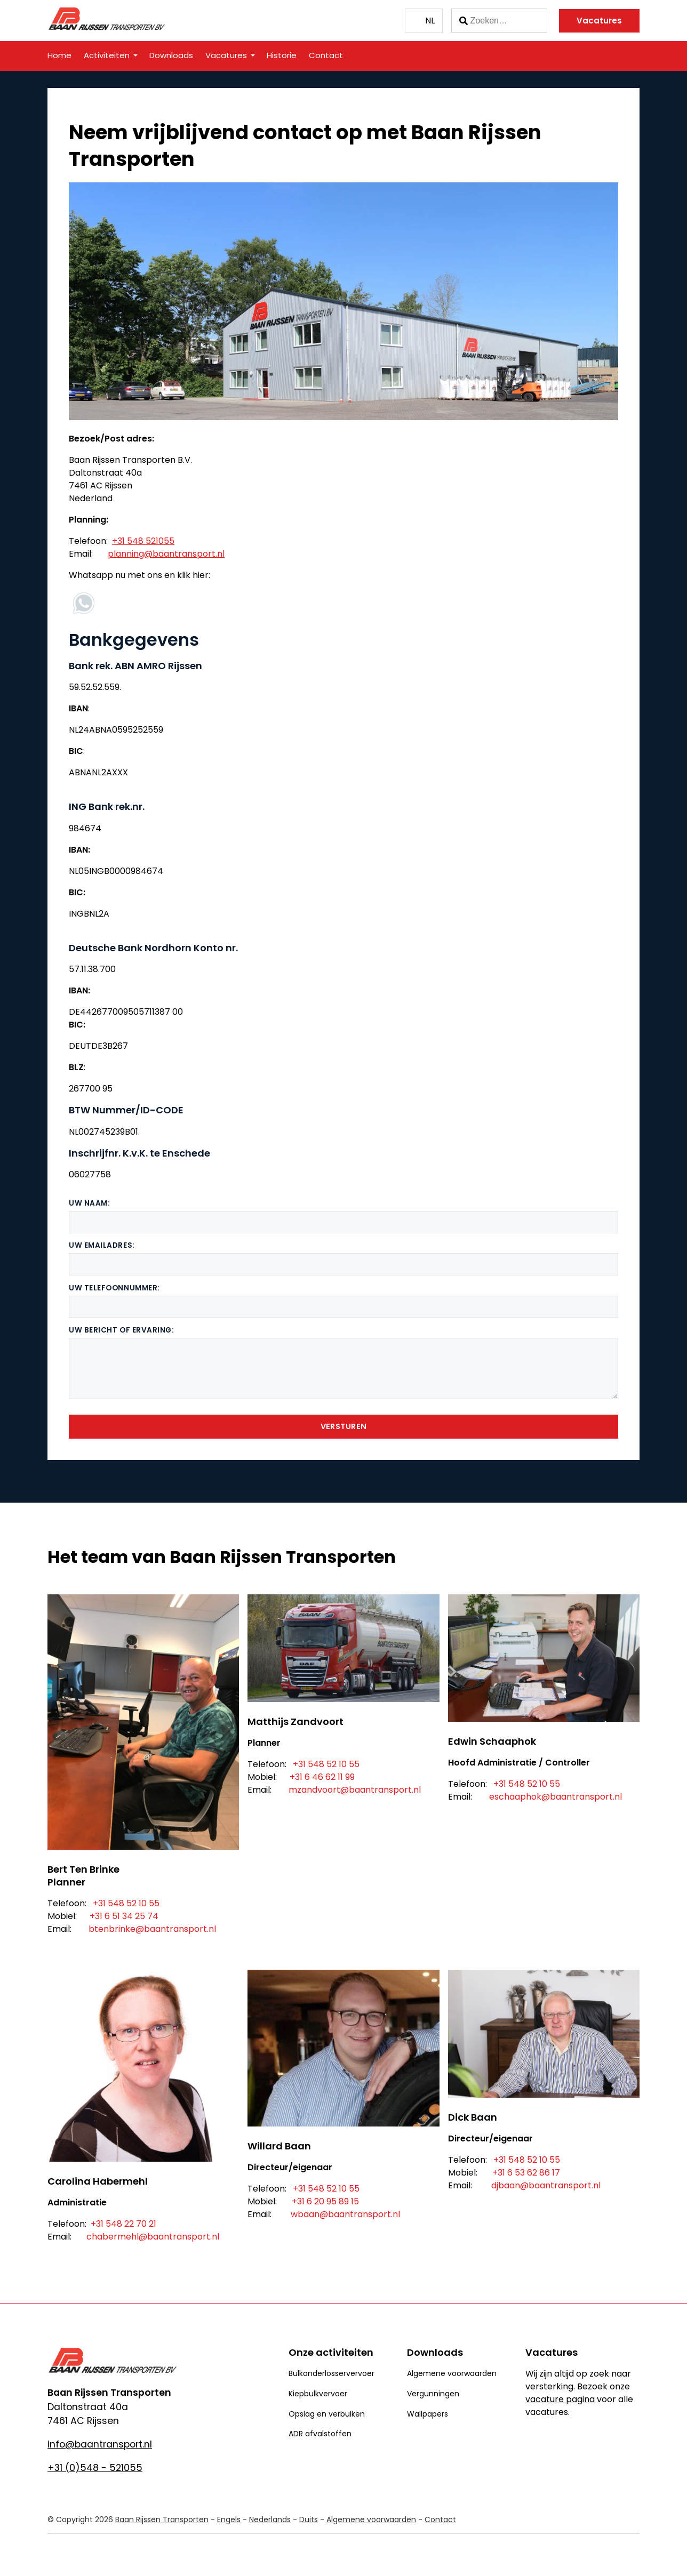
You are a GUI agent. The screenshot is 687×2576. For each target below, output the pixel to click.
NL (430, 20)
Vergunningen (433, 2393)
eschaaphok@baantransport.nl (555, 1797)
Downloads (171, 55)
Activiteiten (107, 55)
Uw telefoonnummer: (114, 1288)
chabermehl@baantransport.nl (152, 2236)
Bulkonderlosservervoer (331, 2373)
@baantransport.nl (359, 2214)
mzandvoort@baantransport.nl (355, 1790)
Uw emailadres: (102, 1245)
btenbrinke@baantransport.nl (152, 1929)
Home (59, 55)
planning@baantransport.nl (166, 554)
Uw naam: (89, 1203)
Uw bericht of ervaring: (121, 1330)
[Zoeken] (499, 21)
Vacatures (599, 20)
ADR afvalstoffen (320, 2433)
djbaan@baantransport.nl (546, 2185)
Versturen (344, 1426)
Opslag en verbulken (327, 2414)
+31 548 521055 (143, 541)
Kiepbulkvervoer (318, 2393)
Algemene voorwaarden (452, 2373)
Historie (282, 55)
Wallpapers (427, 2414)
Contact (326, 55)
